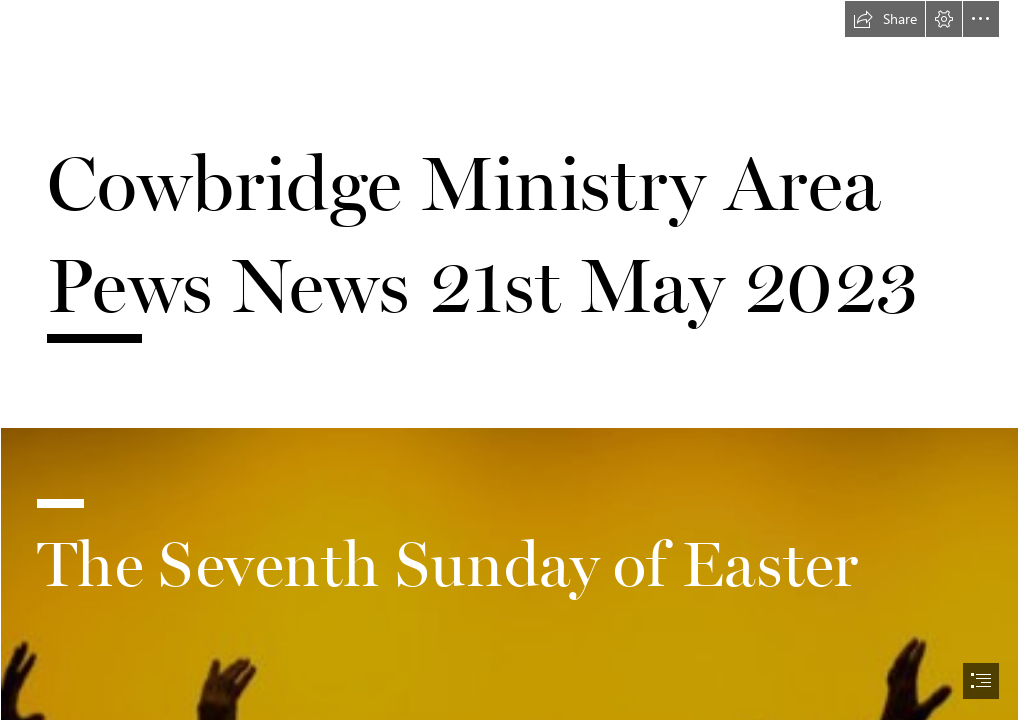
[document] (509, 360)
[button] (885, 19)
